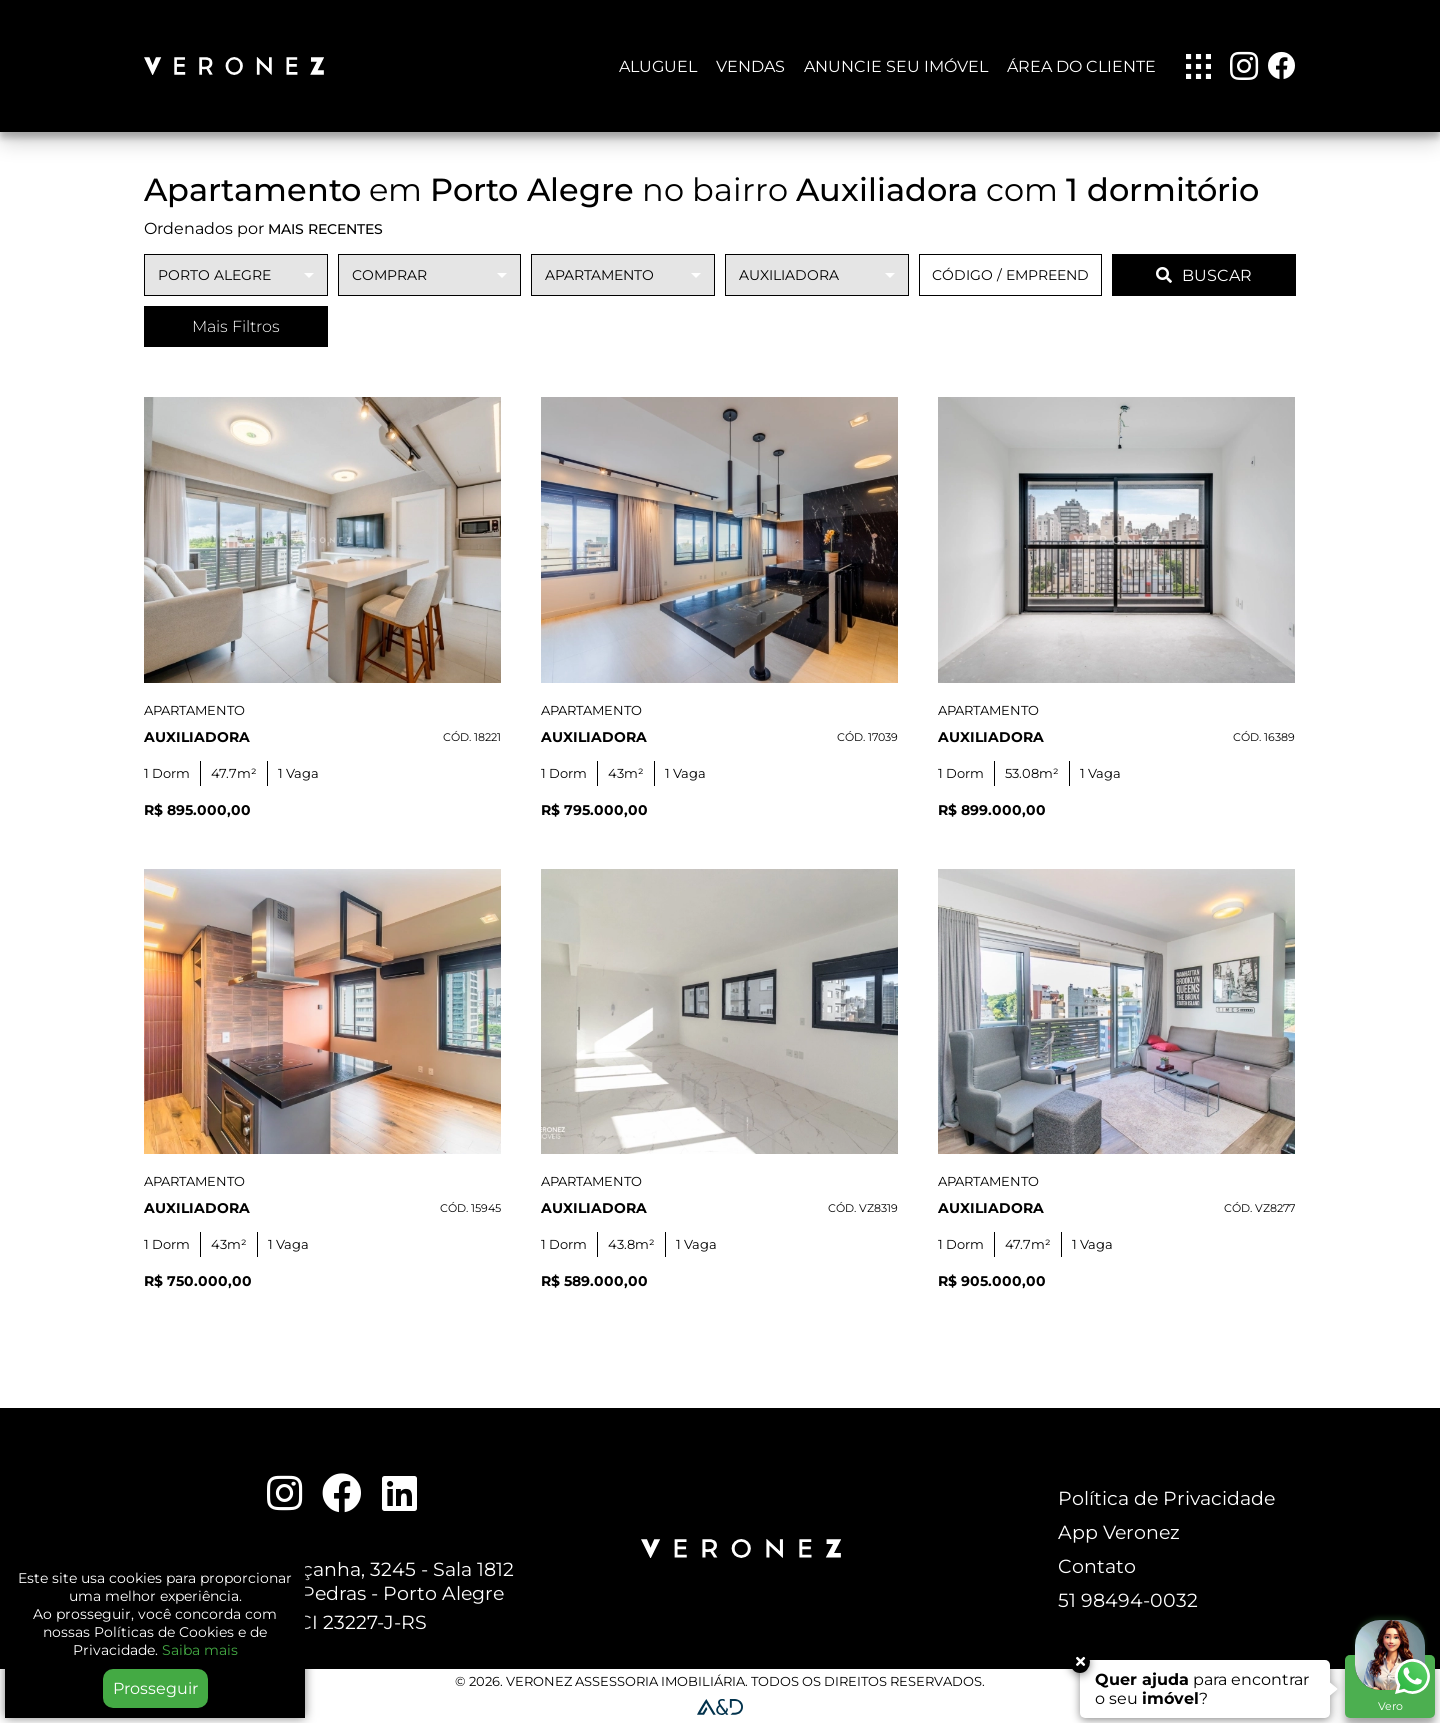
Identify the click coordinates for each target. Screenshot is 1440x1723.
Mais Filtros (236, 326)
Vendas (750, 66)
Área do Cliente (1081, 66)
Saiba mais (200, 1650)
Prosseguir (155, 1688)
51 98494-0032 (1128, 1600)
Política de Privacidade (1166, 1498)
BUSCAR (1204, 275)
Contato (1097, 1566)
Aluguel (658, 66)
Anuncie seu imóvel (896, 66)
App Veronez (1119, 1532)
